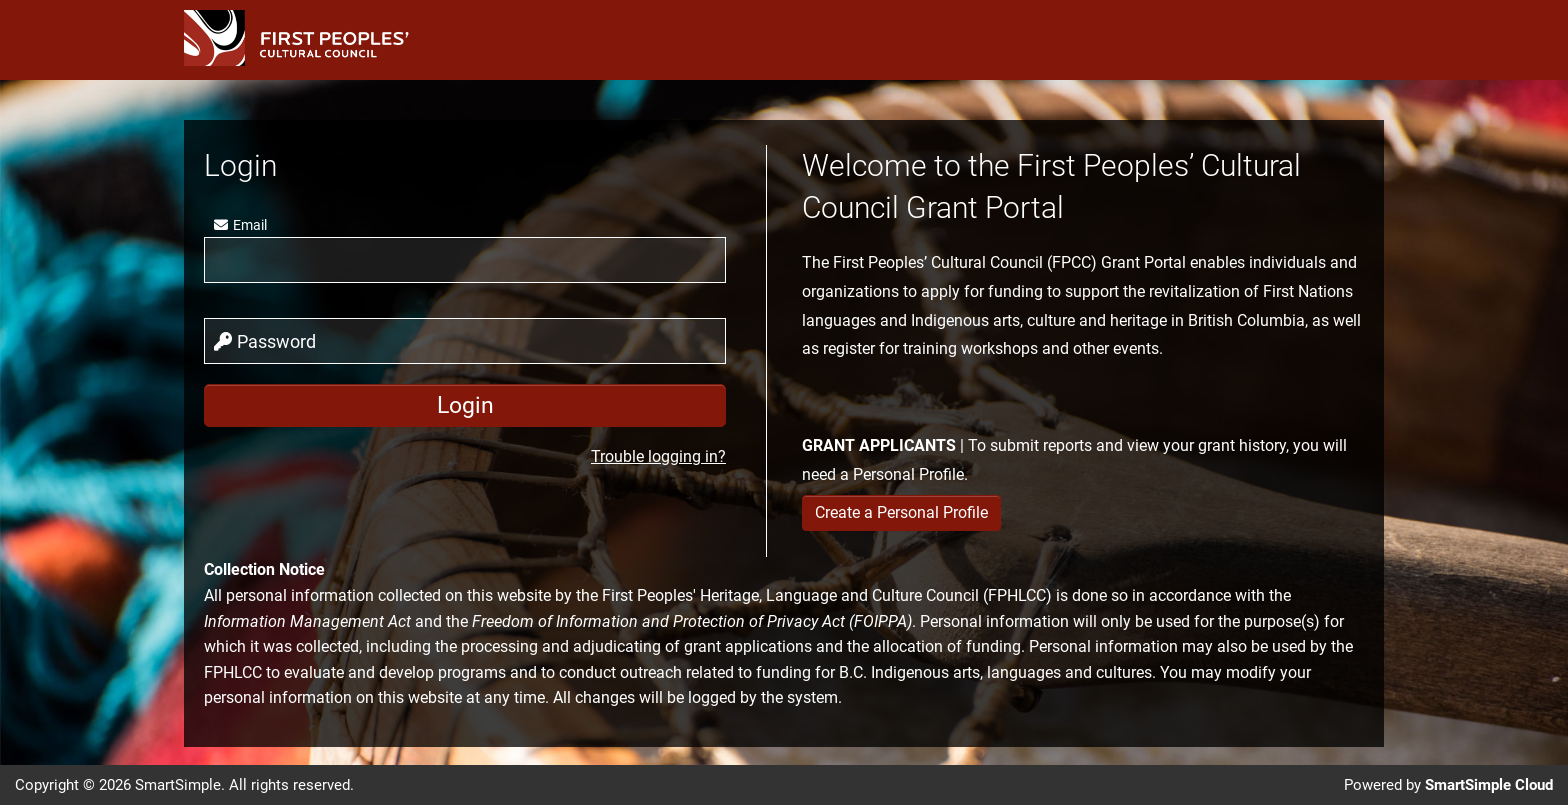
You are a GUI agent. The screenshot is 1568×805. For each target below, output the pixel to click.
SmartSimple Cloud (1489, 785)
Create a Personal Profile (901, 512)
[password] (465, 341)
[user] (465, 260)
